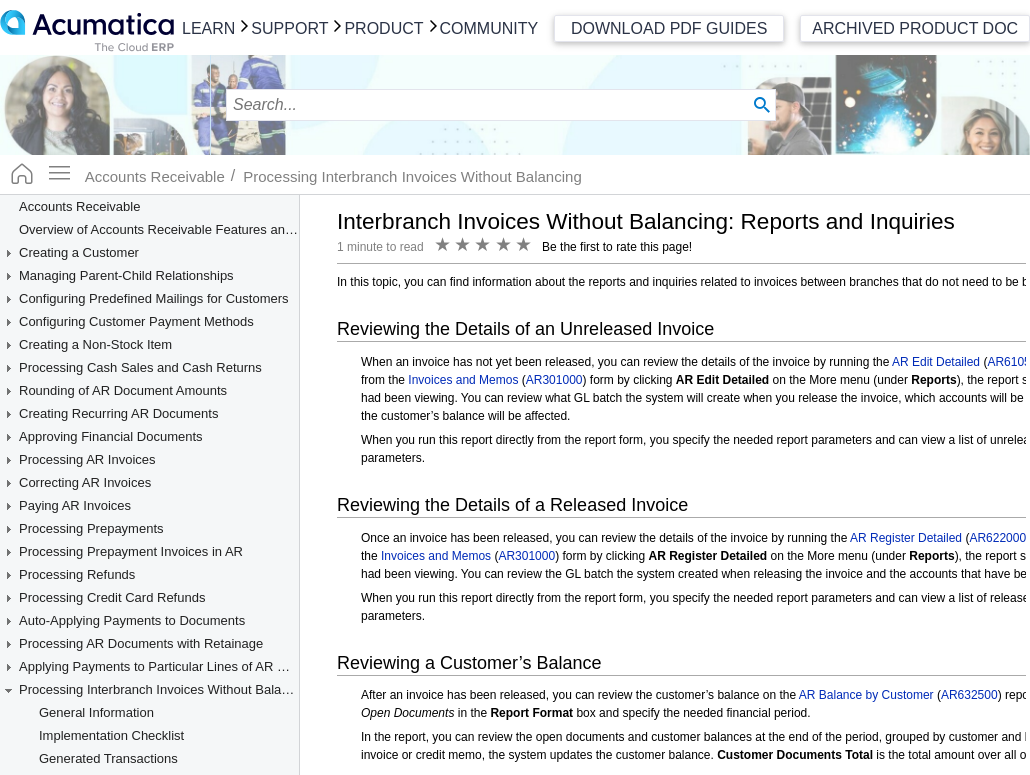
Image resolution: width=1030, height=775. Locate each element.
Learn (208, 28)
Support (289, 28)
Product (383, 28)
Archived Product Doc (915, 28)
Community (489, 28)
